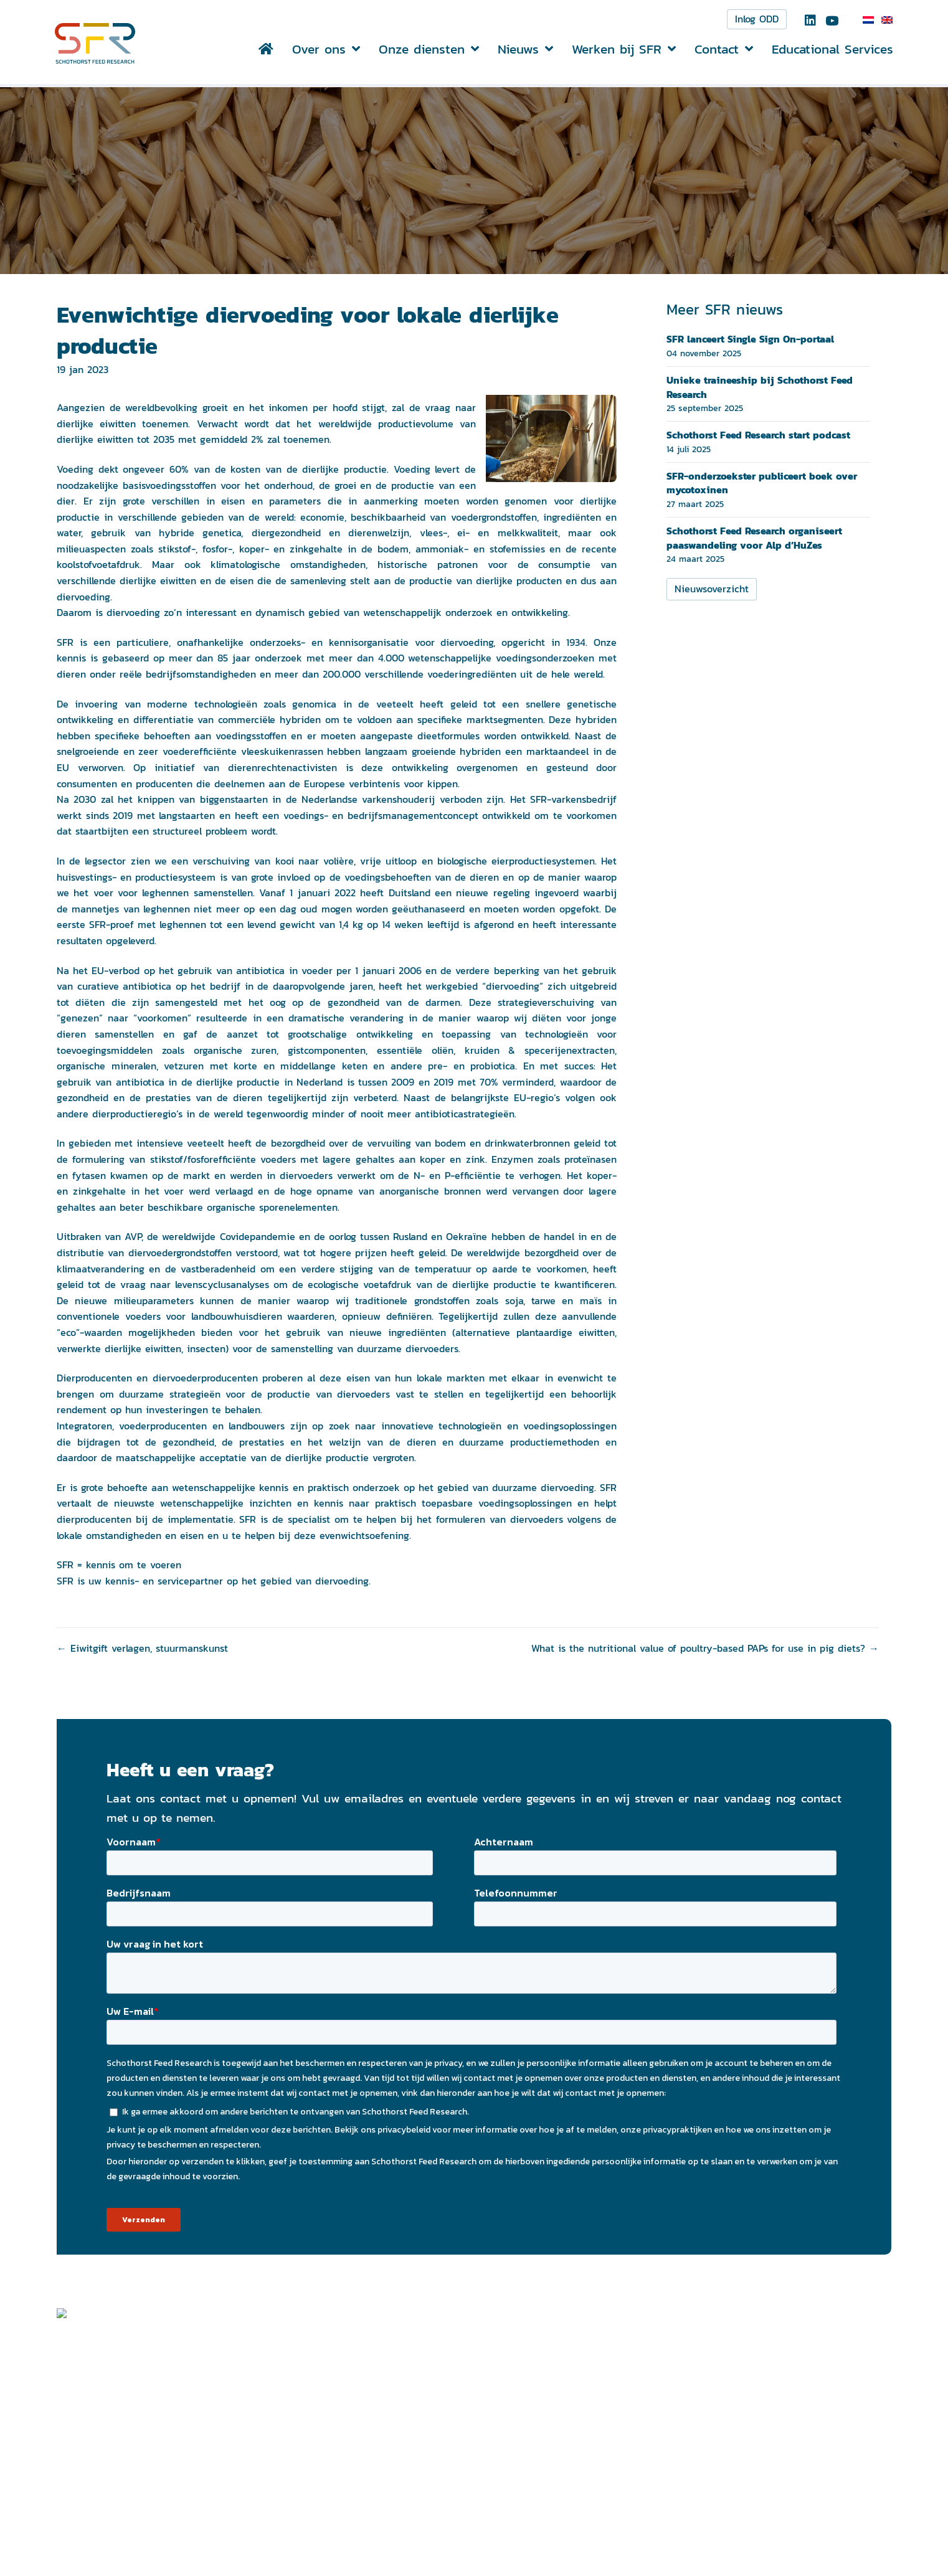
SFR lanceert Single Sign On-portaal (750, 341)
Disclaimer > (726, 2502)
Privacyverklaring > (742, 2518)
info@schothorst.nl (392, 2542)
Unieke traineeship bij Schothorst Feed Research (759, 388)
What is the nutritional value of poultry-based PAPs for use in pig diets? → (705, 1651)
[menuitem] (866, 21)
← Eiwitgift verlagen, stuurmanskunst (142, 1651)
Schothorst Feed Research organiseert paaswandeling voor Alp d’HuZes (754, 540)
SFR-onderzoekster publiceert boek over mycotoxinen (761, 484)
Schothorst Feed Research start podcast (758, 437)
